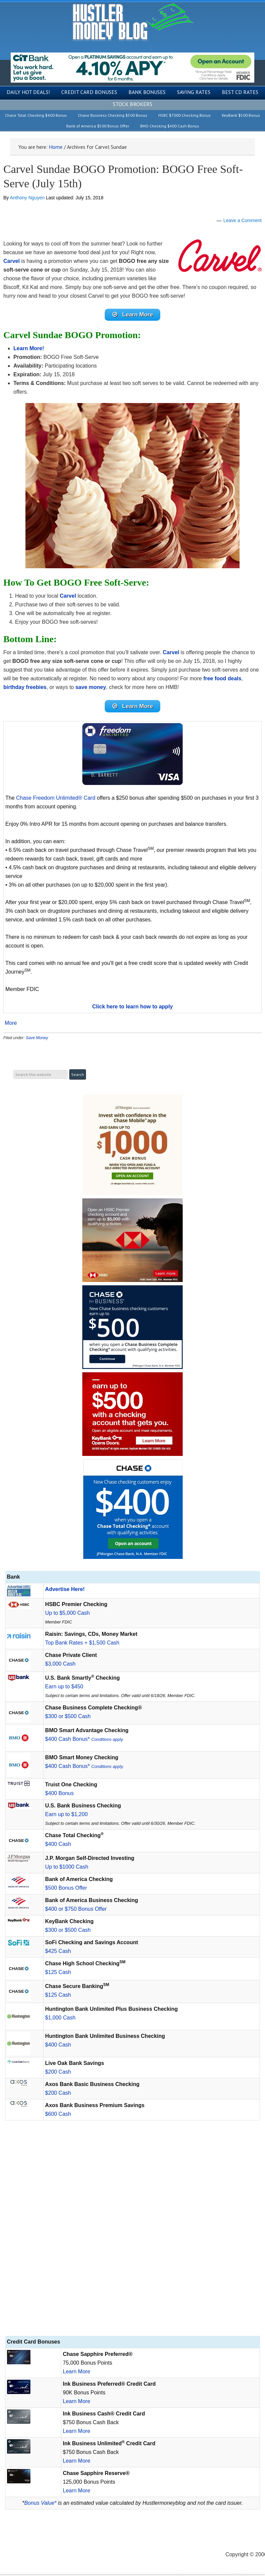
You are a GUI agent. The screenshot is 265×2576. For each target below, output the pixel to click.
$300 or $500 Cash (68, 1718)
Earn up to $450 (64, 1688)
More (11, 1025)
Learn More (76, 2373)
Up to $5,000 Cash (67, 1615)
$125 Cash (58, 1974)
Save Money (37, 1040)
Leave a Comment (243, 220)
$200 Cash (58, 2074)
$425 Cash (58, 1953)
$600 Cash (58, 2116)
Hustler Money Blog (132, 22)
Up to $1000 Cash (66, 1869)
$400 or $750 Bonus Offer (76, 1911)
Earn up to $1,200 (66, 1816)
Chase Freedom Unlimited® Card (55, 800)
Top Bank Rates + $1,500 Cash (82, 1645)
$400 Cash (58, 1846)
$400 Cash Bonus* (84, 1741)
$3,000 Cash (60, 1666)
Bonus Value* (40, 2505)
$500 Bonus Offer (66, 1890)
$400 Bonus (59, 1795)
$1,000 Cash (60, 2019)
